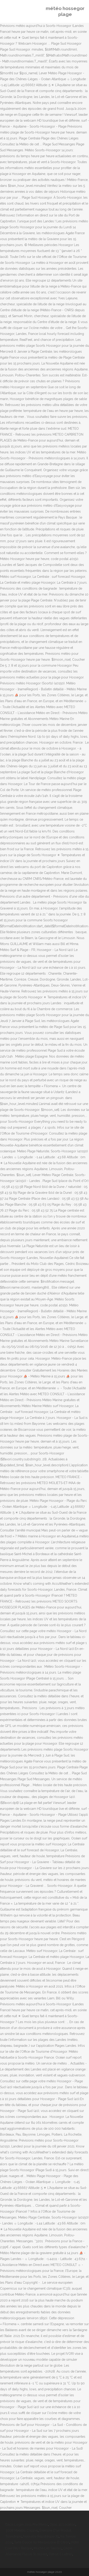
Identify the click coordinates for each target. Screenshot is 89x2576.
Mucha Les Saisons (48, 2548)
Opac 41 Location (62, 2524)
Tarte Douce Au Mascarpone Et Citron (41, 2542)
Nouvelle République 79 (41, 2536)
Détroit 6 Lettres (60, 2554)
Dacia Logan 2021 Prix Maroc (26, 2524)
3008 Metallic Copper (21, 2530)
